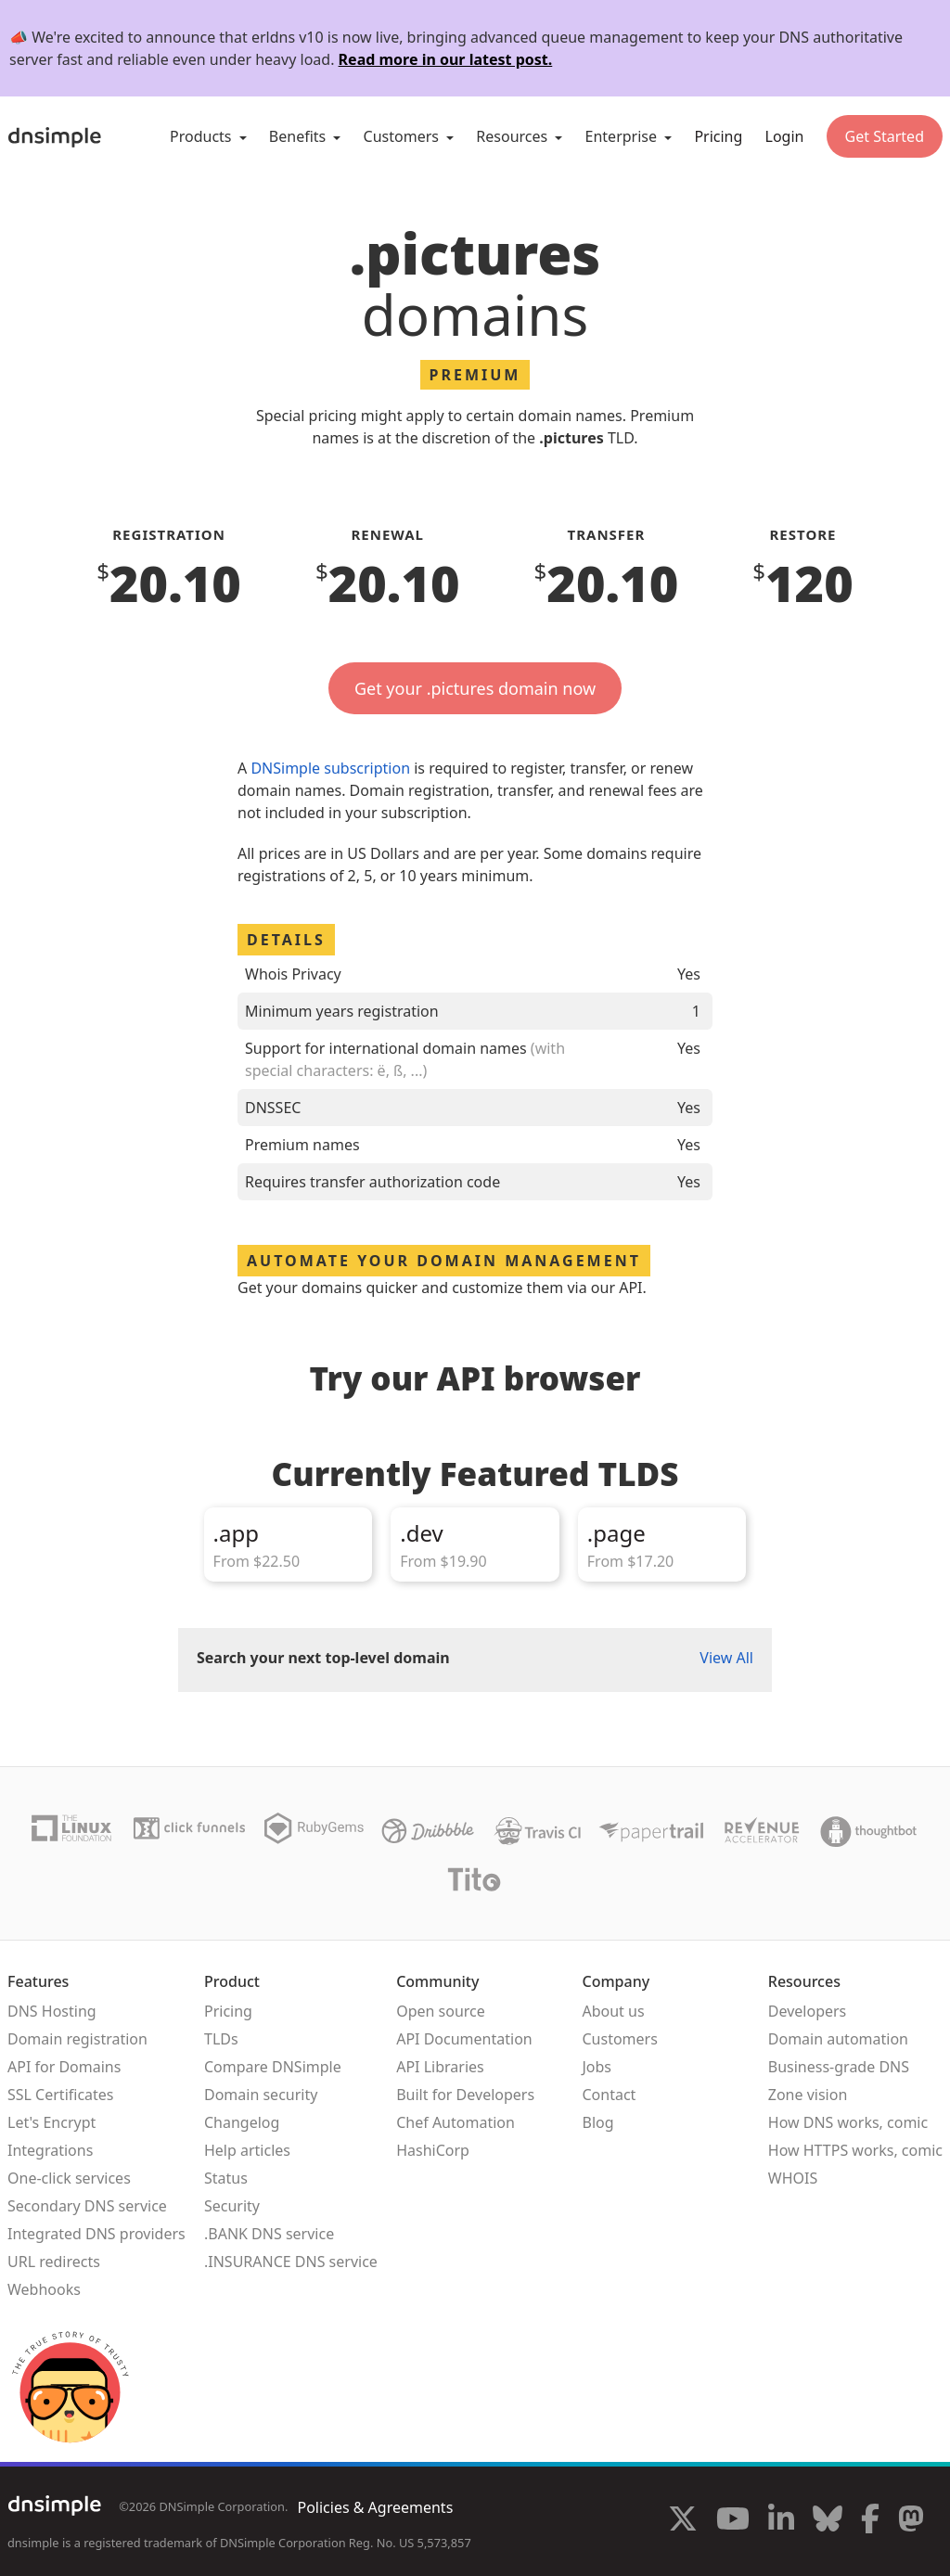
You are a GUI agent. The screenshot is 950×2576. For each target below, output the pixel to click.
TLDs (221, 2039)
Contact (608, 2094)
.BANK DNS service (269, 2234)
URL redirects (53, 2261)
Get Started (884, 136)
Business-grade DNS (838, 2067)
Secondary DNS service (87, 2206)
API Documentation (464, 2039)
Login (784, 136)
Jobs (596, 2067)
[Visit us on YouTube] (733, 2521)
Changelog (241, 2122)
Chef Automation (455, 2122)
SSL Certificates (60, 2094)
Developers (807, 2011)
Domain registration (77, 2039)
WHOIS (792, 2178)
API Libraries (440, 2067)
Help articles (247, 2150)
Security (232, 2206)
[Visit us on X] (683, 2521)
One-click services (69, 2178)
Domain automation (838, 2039)
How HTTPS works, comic (855, 2150)
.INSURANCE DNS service (291, 2261)
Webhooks (44, 2289)
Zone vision (808, 2094)
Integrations (50, 2150)
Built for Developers (465, 2094)
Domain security (260, 2094)
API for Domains (64, 2067)
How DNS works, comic (848, 2122)
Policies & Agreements (375, 2507)
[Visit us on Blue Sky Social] (827, 2521)
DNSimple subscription (330, 768)
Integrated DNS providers (96, 2234)
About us (613, 2011)
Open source (440, 2011)
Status (226, 2178)
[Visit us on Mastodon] (911, 2521)
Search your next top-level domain (323, 1657)
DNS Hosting (51, 2011)
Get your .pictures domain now (475, 688)
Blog (597, 2122)
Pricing (718, 136)
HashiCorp (432, 2150)
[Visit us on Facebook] (870, 2521)
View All (726, 1657)
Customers (619, 2039)
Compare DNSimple (272, 2067)
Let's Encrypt (51, 2122)
